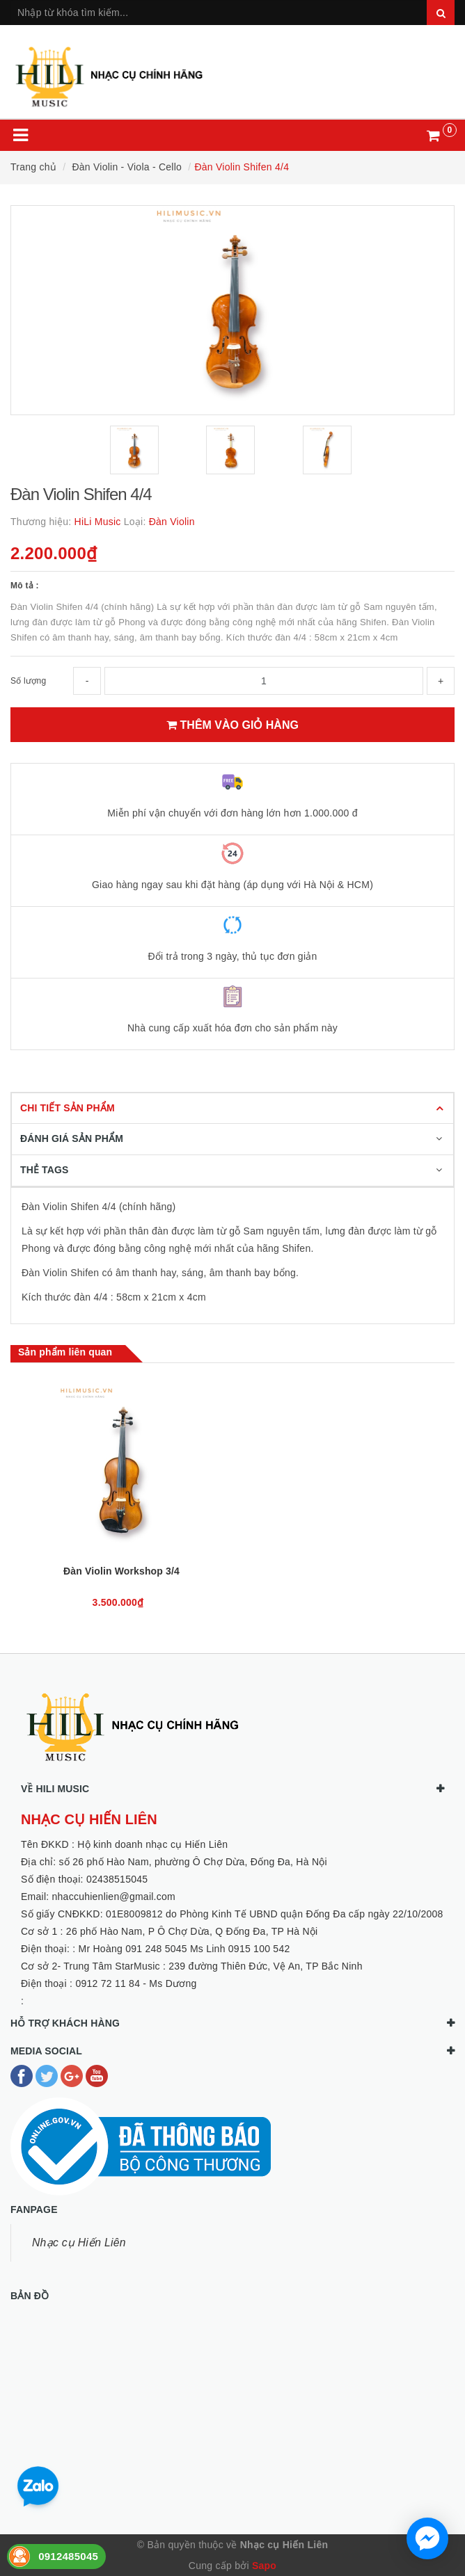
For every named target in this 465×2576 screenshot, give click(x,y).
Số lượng (28, 681)
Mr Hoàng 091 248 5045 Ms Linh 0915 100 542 (184, 1948)
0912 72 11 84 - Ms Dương (135, 1983)
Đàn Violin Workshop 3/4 (121, 1571)
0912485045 (68, 2556)
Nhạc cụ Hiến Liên (79, 2242)
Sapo (264, 2565)
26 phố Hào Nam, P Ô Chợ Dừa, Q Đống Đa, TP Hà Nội (192, 1931)
